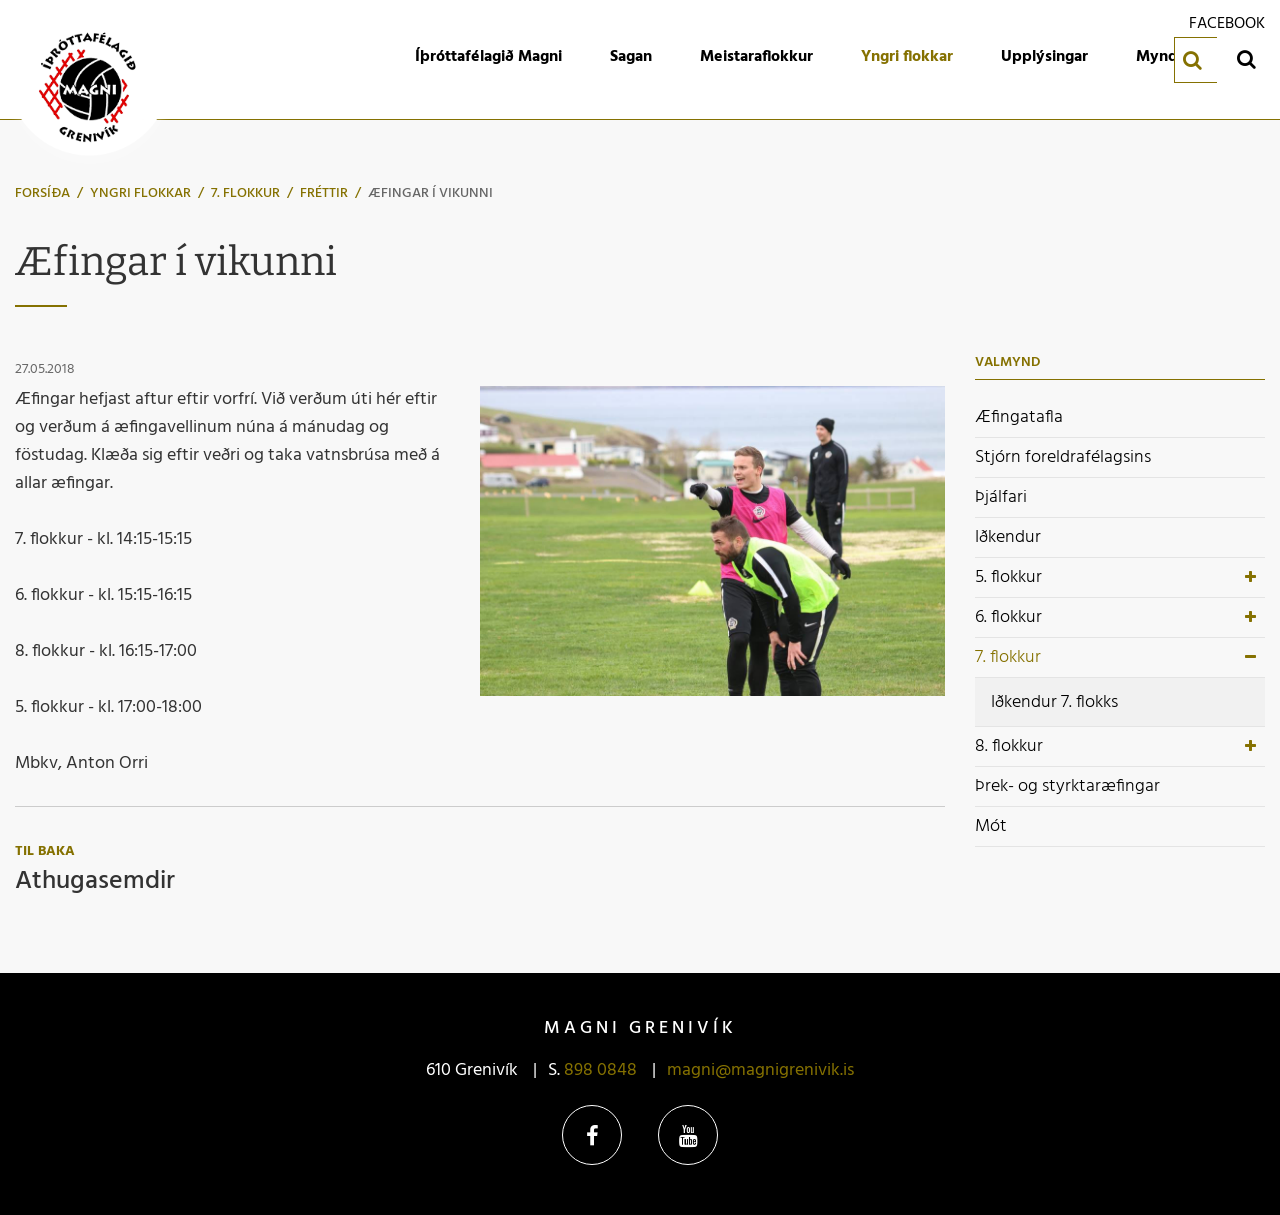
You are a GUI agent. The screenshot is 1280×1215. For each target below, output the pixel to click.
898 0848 (600, 1070)
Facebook (592, 1135)
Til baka (45, 851)
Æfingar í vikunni (430, 193)
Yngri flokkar (140, 193)
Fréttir (324, 193)
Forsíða (42, 193)
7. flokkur (245, 193)
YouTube (688, 1135)
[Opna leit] (1245, 58)
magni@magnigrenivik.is (760, 1070)
